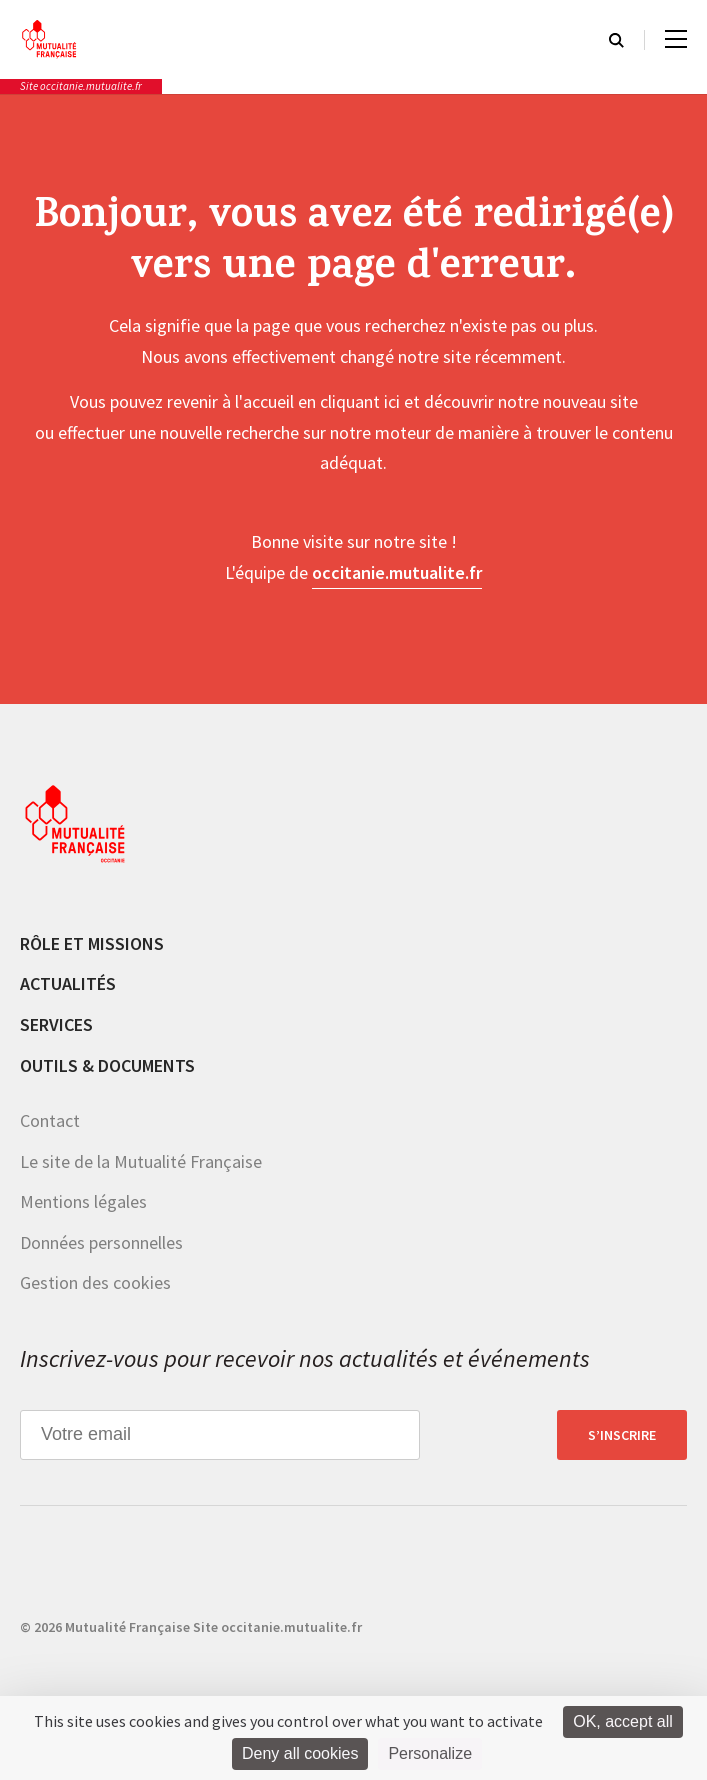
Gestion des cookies (95, 1282)
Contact (50, 1120)
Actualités (68, 983)
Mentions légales (83, 1201)
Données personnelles (101, 1242)
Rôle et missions (92, 943)
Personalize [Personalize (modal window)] (430, 1753)
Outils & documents (107, 1065)
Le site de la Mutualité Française (141, 1161)
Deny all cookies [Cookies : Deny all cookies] (300, 1753)
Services (56, 1024)
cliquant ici (360, 401)
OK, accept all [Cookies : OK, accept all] (623, 1721)
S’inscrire (622, 1435)
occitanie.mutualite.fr (397, 572)
